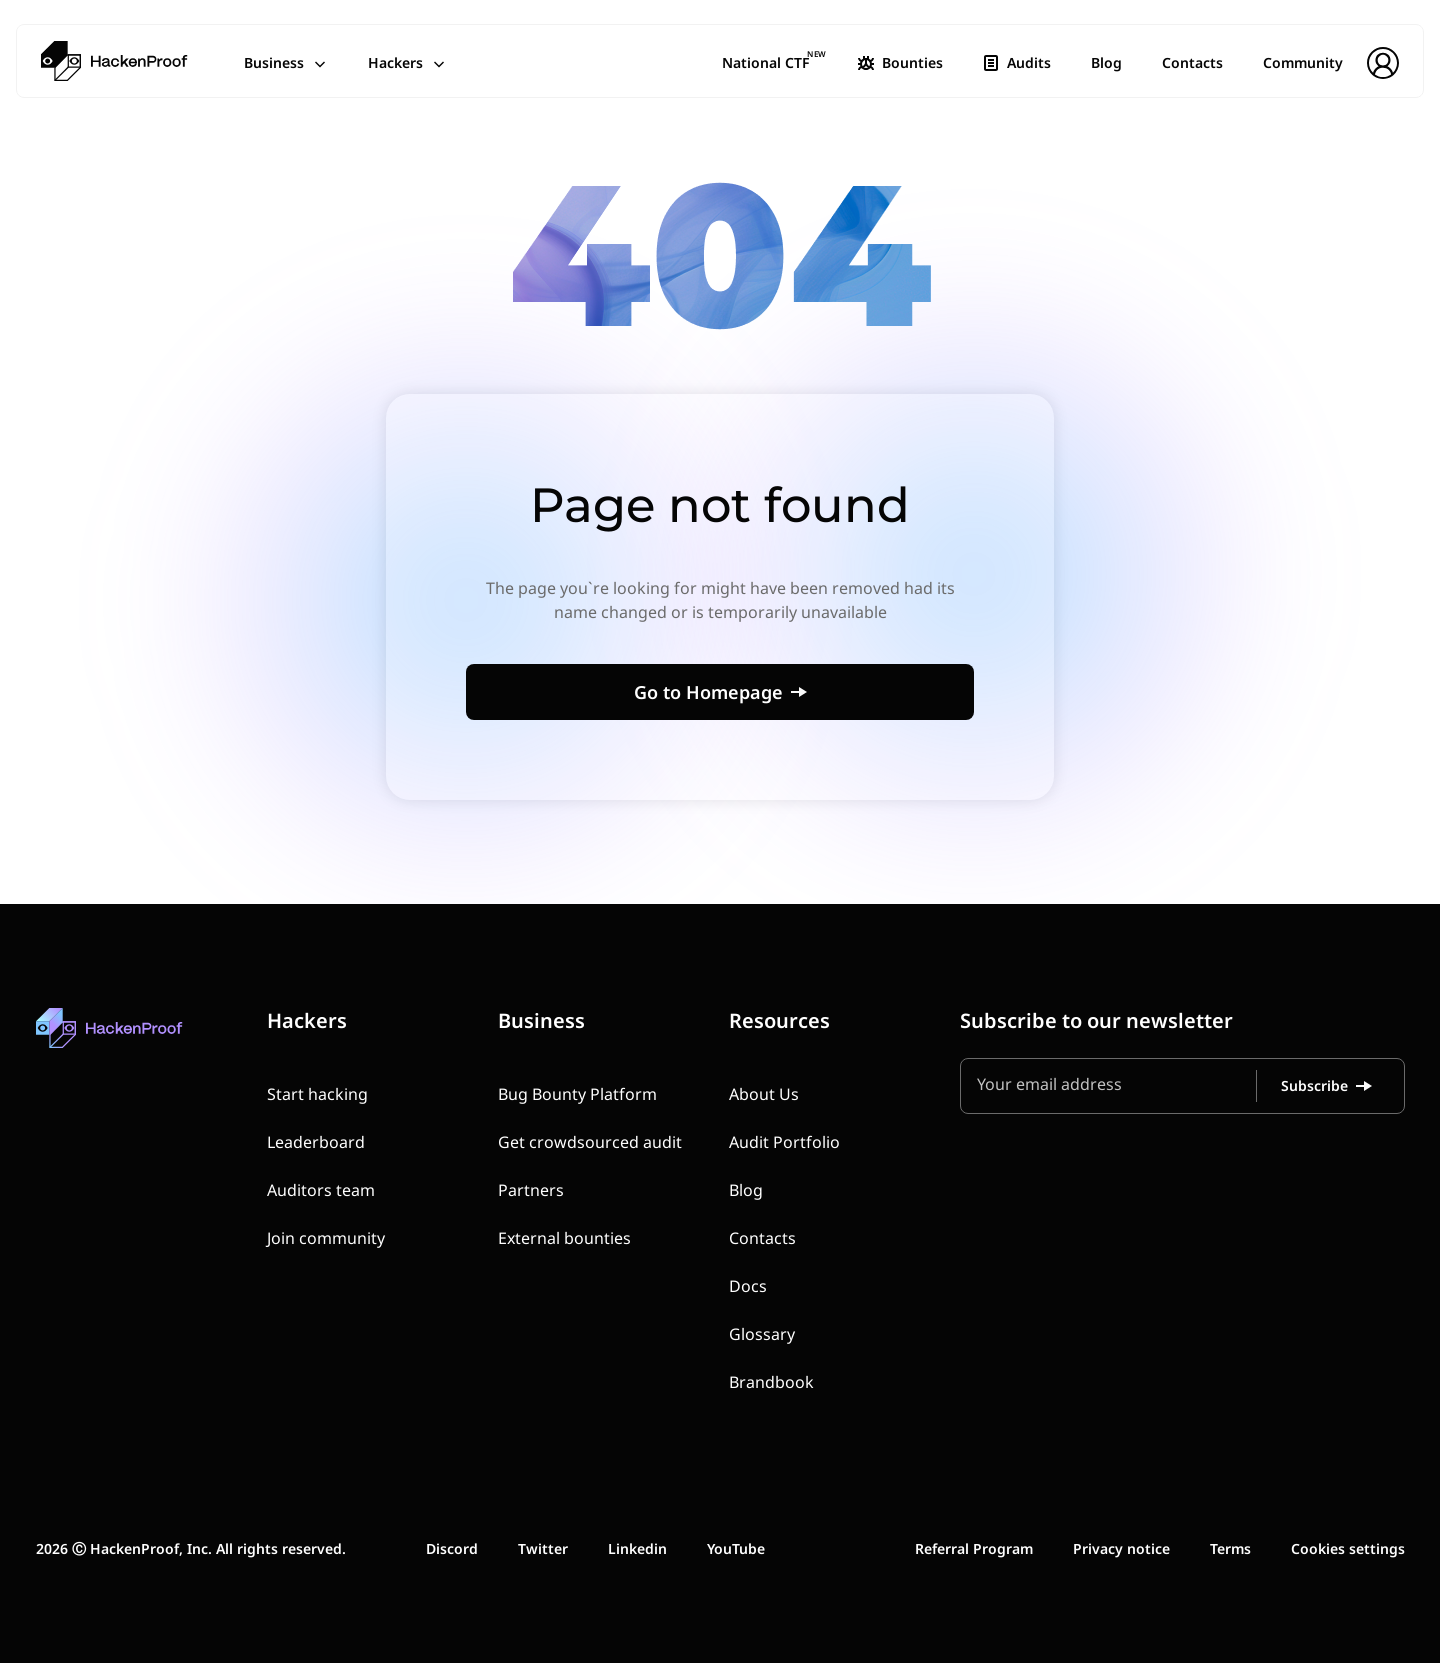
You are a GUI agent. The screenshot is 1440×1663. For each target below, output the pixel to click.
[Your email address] (1116, 1086)
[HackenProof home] (156, 1042)
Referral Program (974, 1548)
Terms (1230, 1548)
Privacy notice (1121, 1548)
